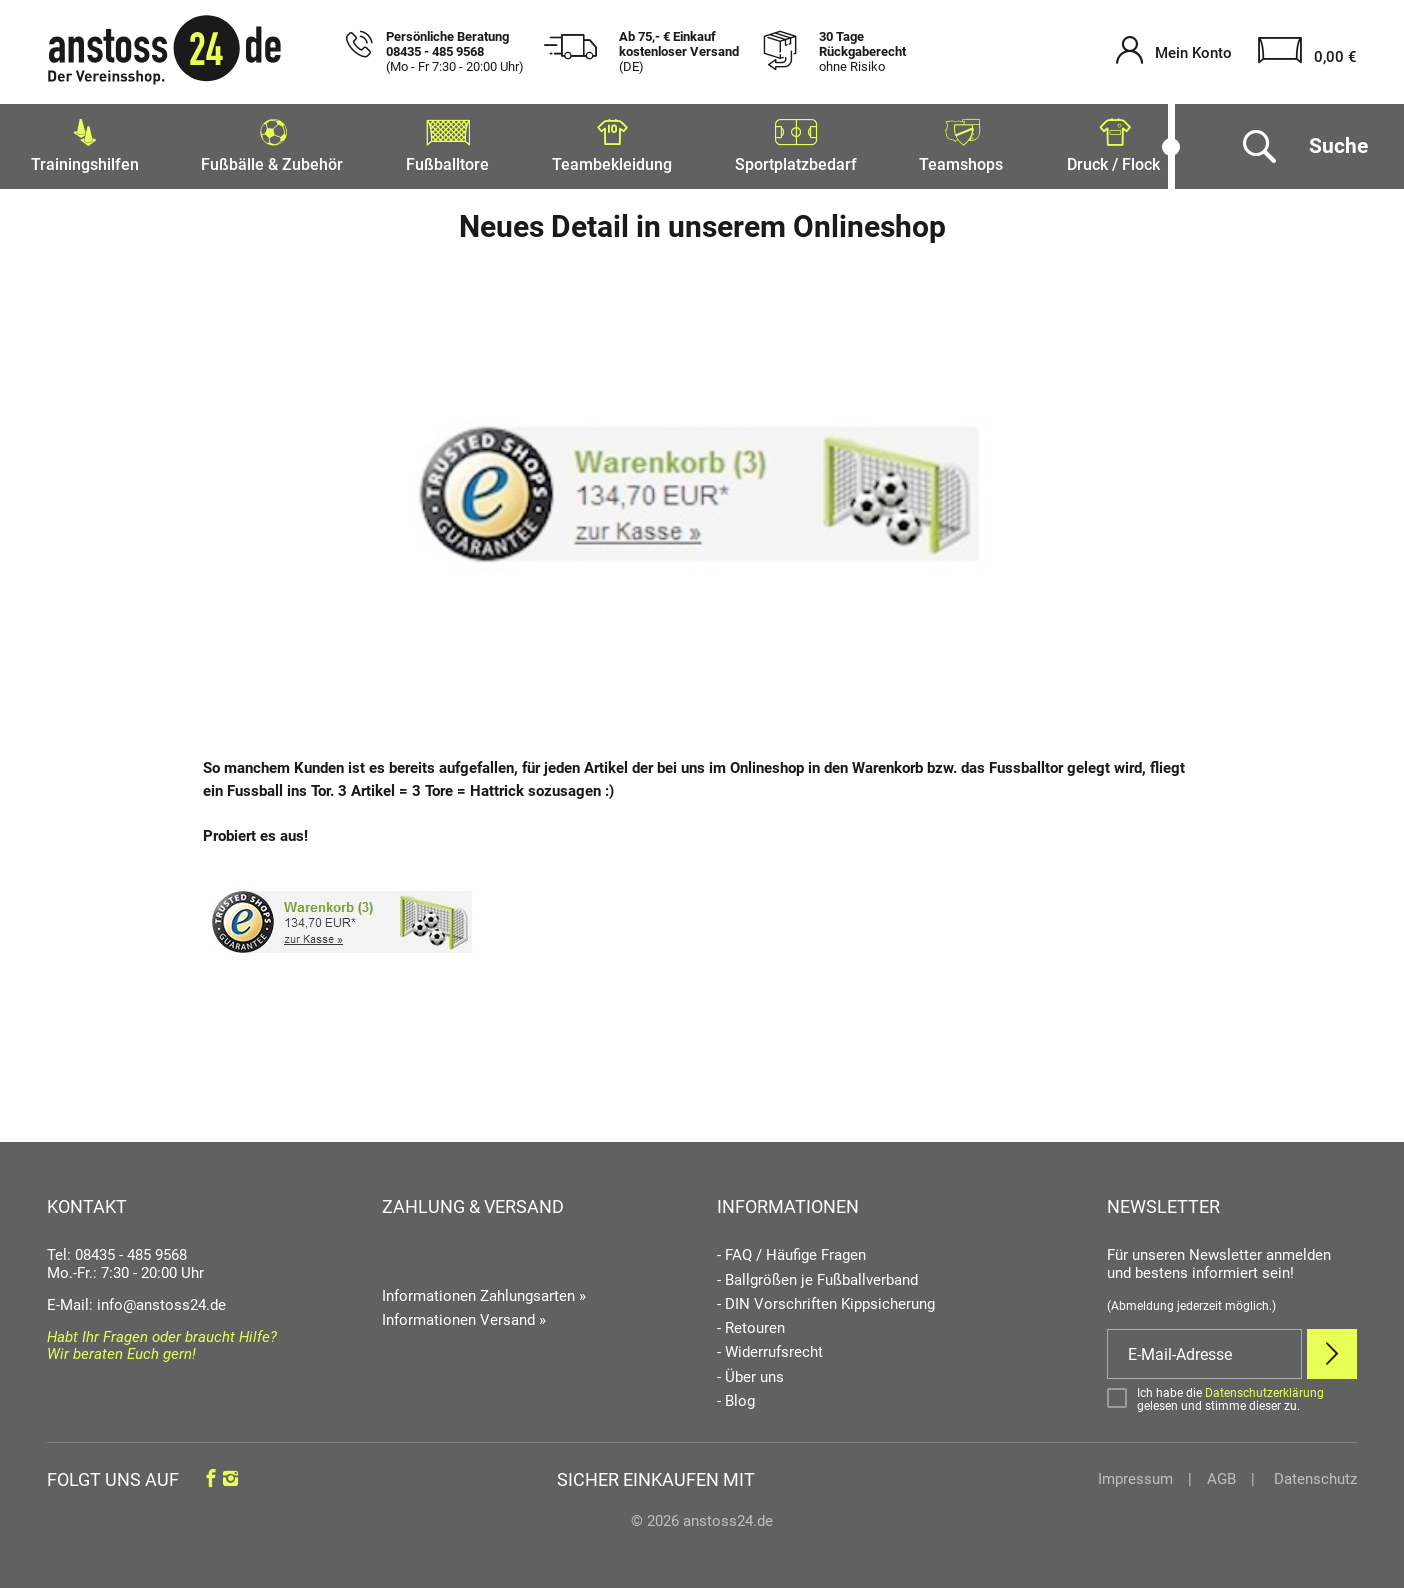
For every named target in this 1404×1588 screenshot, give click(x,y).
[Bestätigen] (1232, 1394)
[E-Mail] (1204, 1349)
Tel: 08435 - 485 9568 (117, 1250)
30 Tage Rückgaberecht (862, 52)
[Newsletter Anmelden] (1332, 1349)
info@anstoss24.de (161, 1300)
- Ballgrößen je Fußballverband (817, 1274)
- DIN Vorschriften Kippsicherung (826, 1299)
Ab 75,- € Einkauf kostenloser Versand (679, 52)
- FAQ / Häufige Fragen (791, 1250)
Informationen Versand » (464, 1315)
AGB (1221, 1474)
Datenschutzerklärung (1264, 1387)
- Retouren (751, 1323)
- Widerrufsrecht (770, 1347)
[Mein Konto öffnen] (1174, 52)
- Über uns (750, 1371)
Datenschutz (1313, 1474)
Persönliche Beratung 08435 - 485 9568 (455, 52)
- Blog (736, 1396)
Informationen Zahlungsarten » (484, 1290)
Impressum (1135, 1474)
